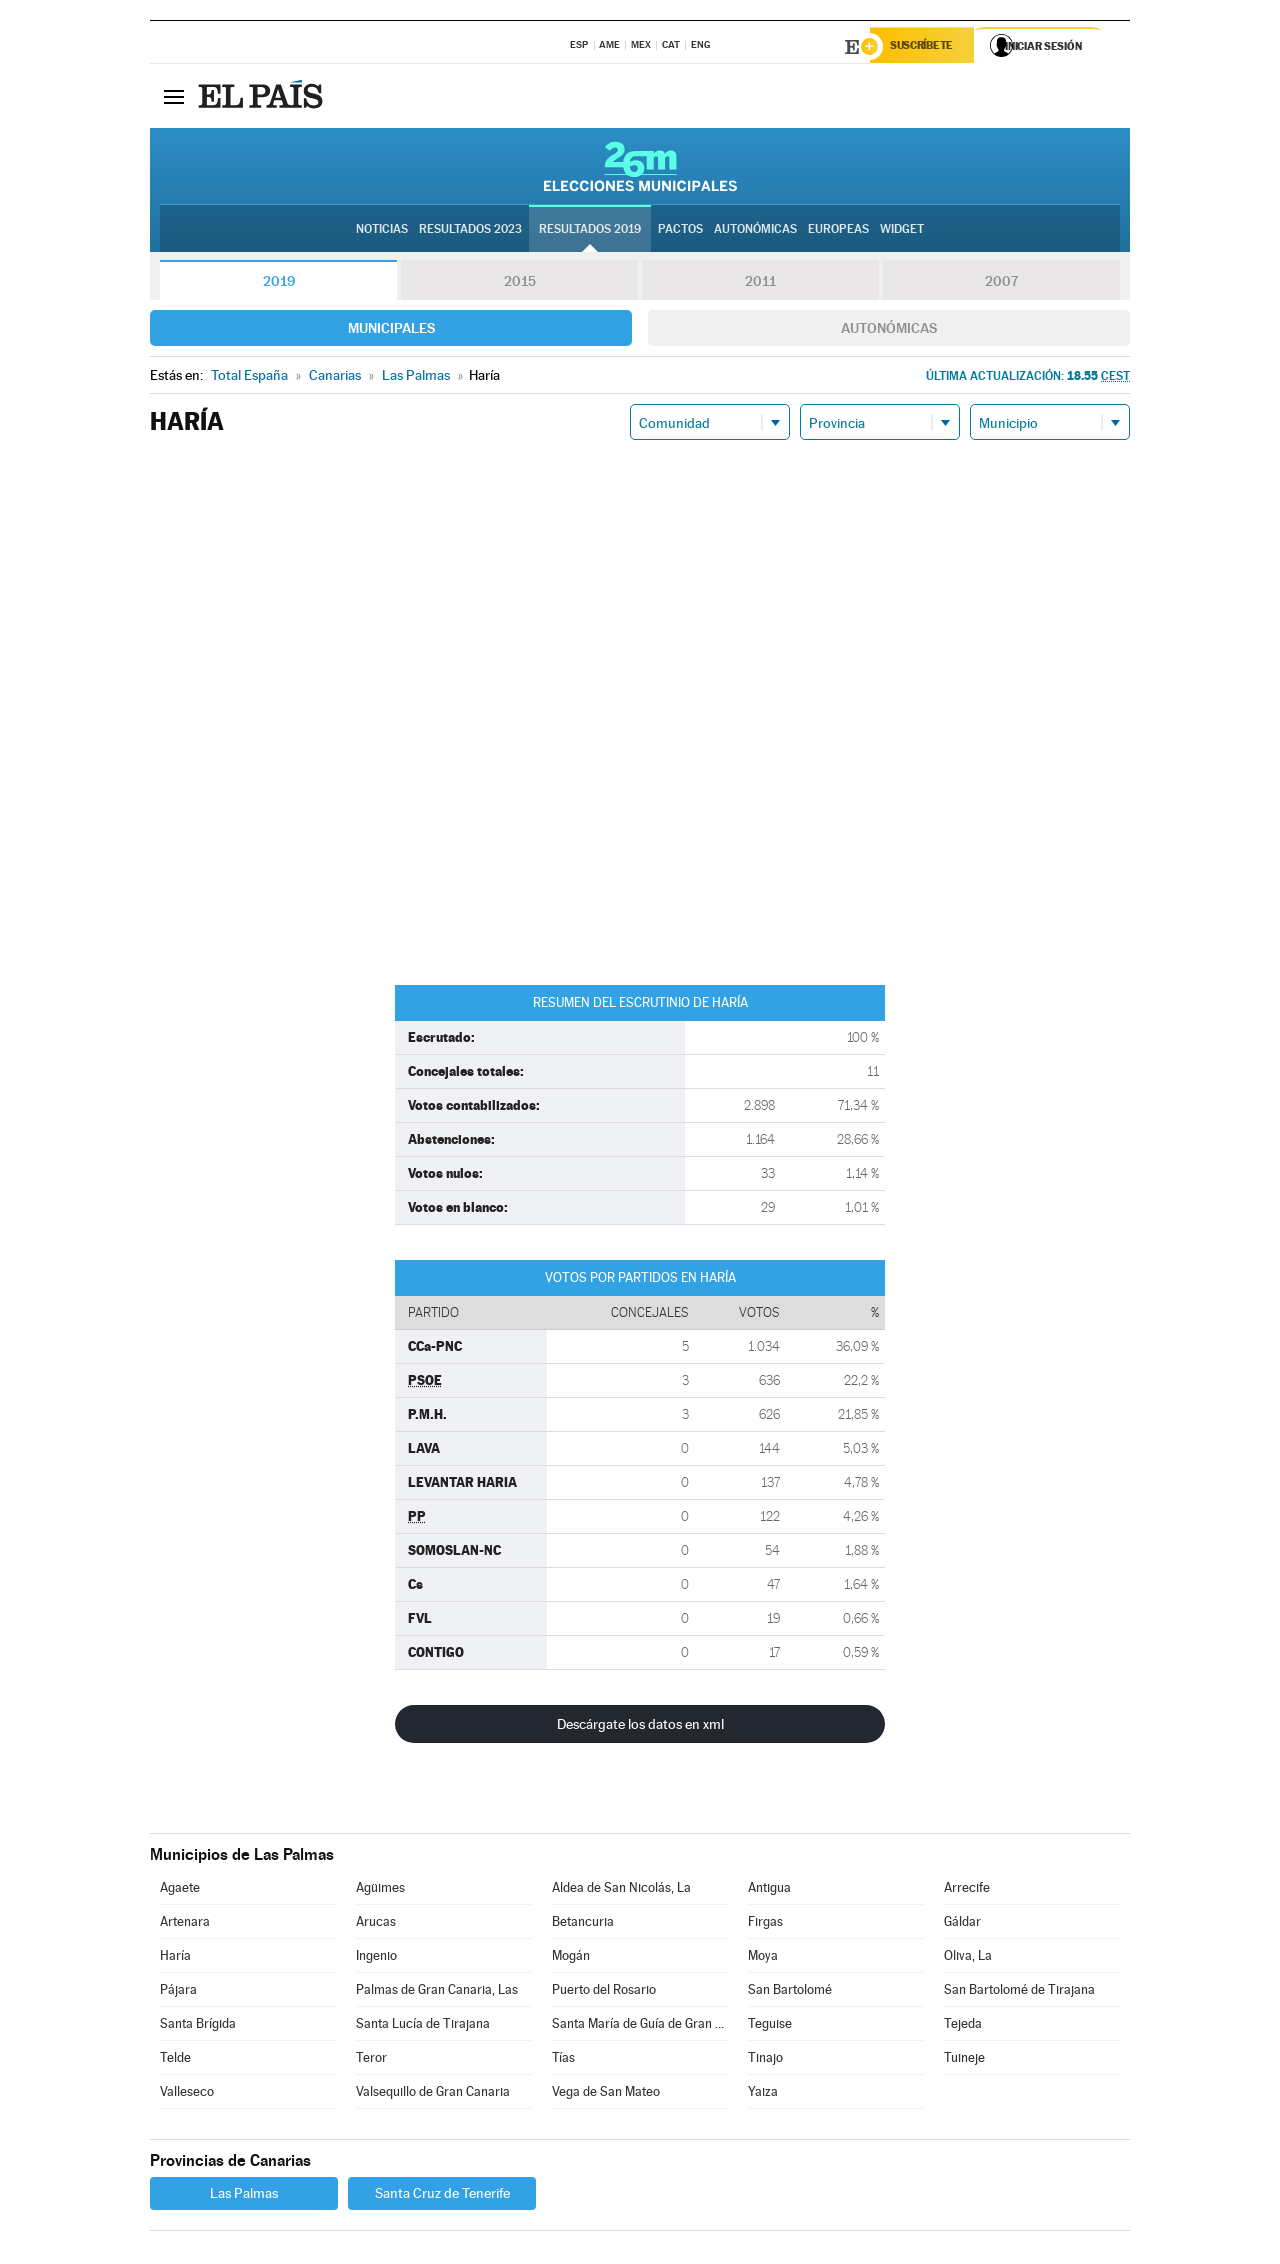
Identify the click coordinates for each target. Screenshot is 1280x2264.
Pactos (680, 231)
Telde (175, 2060)
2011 (760, 284)
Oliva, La (968, 1958)
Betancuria (583, 1924)
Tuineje (964, 2060)
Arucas (376, 1924)
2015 (520, 284)
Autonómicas (889, 331)
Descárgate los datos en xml (640, 1727)
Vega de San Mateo (606, 2094)
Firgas (765, 1924)
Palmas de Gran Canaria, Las (437, 1992)
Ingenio (376, 1958)
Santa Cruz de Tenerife (442, 2196)
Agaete (180, 1890)
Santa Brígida (198, 2026)
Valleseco (187, 2094)
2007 (1001, 284)
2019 (279, 284)
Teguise (770, 2026)
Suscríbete (926, 47)
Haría (175, 1958)
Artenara (185, 1924)
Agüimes (380, 1890)
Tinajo (765, 2060)
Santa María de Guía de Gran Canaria (640, 2026)
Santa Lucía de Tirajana (423, 2026)
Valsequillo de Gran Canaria (433, 2094)
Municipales (391, 331)
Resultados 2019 (590, 231)
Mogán (571, 1958)
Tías (563, 2060)
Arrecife (967, 1890)
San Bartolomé (790, 1992)
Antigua (769, 1890)
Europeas (838, 231)
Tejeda (963, 2026)
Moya (763, 1958)
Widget (902, 231)
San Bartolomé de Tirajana (1019, 1992)
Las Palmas (244, 2196)
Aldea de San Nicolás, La (621, 1890)
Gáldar (962, 1924)
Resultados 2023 (470, 231)
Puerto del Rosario (604, 1992)
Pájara (178, 1992)
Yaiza (763, 2094)
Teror (371, 2060)
